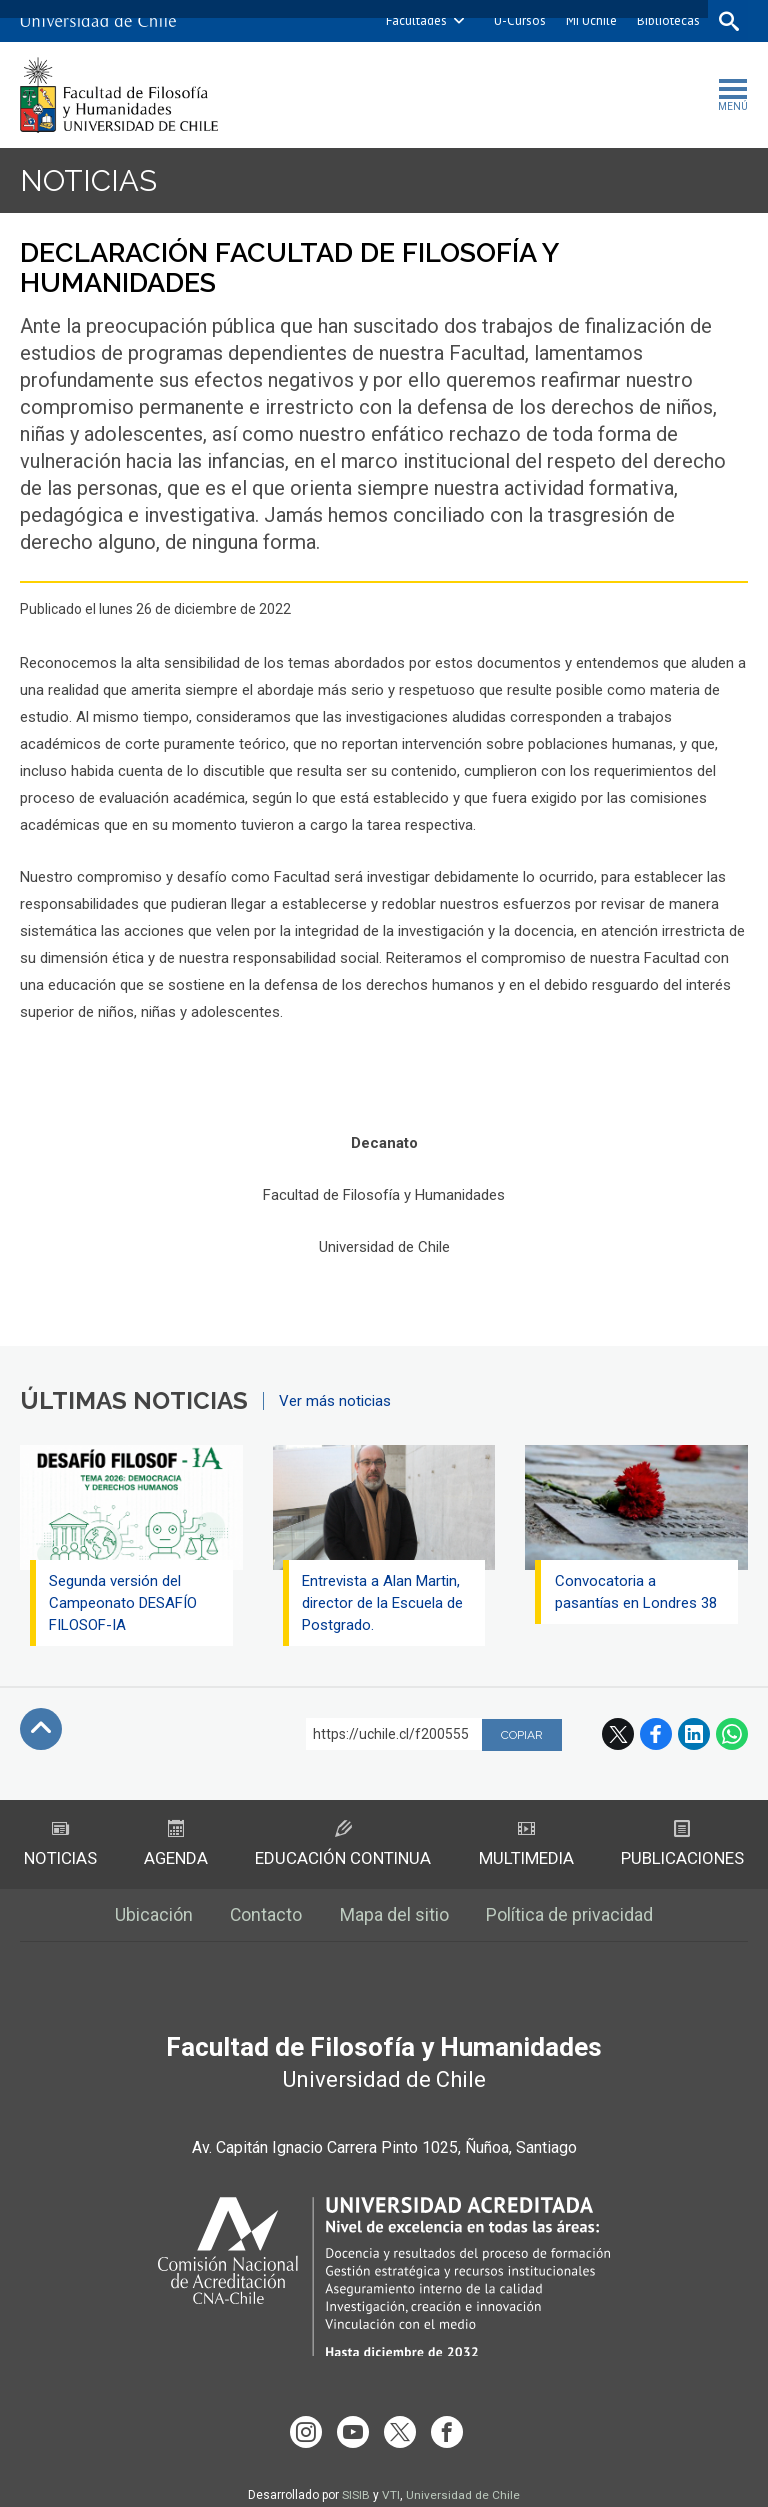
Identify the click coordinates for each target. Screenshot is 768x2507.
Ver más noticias (335, 1401)
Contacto (266, 1916)
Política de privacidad (571, 1916)
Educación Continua (343, 1844)
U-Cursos (518, 20)
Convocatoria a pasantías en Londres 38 (636, 1592)
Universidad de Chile (463, 2480)
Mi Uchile (589, 20)
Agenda (175, 1844)
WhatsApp (732, 1734)
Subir (41, 1729)
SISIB (356, 2480)
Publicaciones (682, 1844)
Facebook (656, 1734)
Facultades (414, 20)
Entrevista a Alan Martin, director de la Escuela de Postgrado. (383, 1603)
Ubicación (153, 1916)
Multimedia (526, 1844)
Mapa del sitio (395, 1916)
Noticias (89, 180)
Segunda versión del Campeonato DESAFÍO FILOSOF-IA (124, 1603)
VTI (391, 2480)
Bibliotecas (666, 20)
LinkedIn (694, 1734)
